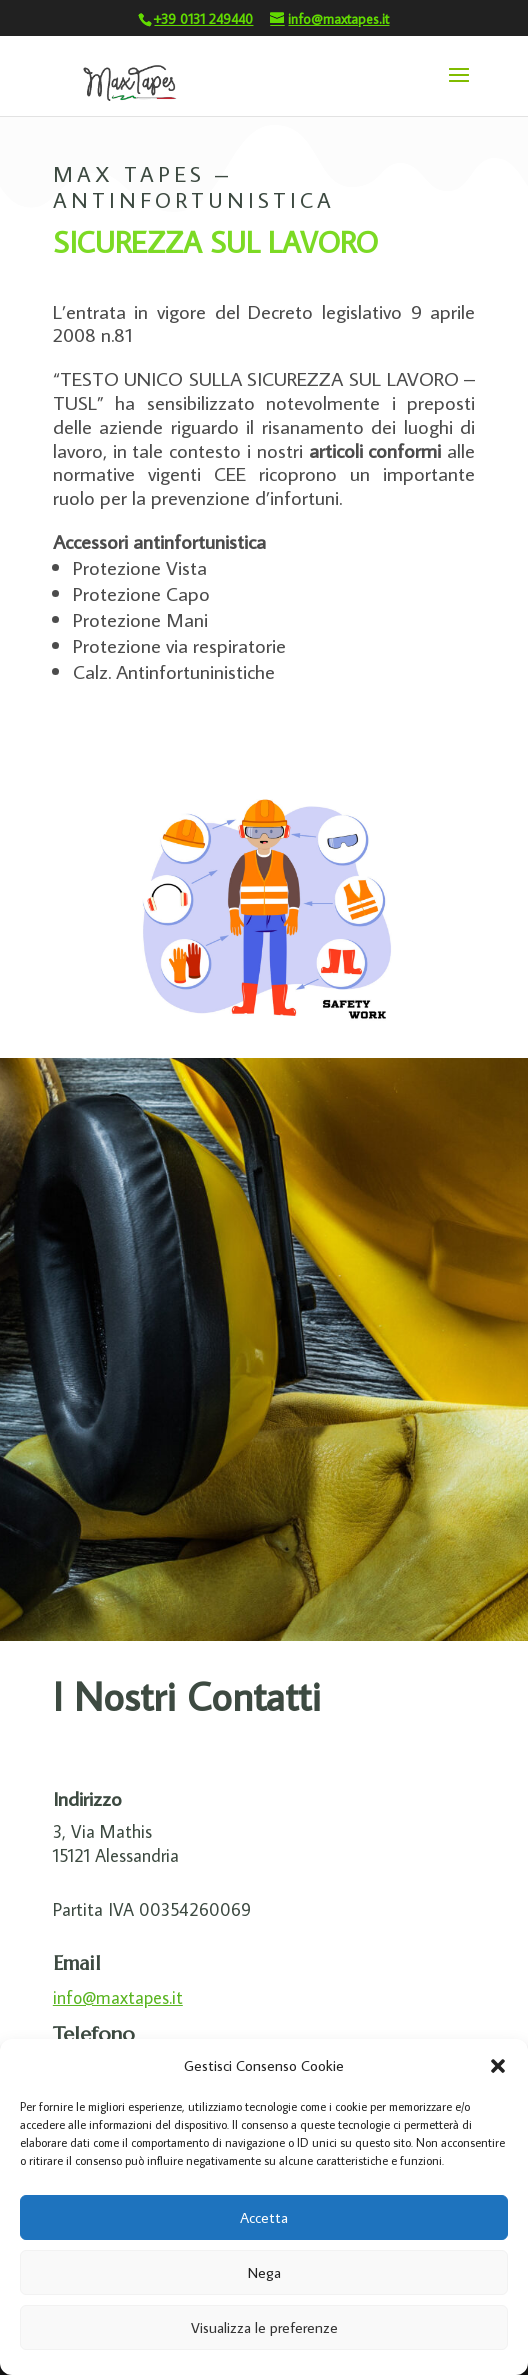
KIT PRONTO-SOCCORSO (191, 736)
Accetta (264, 2217)
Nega (264, 2272)
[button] (498, 2066)
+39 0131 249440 (203, 19)
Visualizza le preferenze (264, 2327)
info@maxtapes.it (118, 1997)
